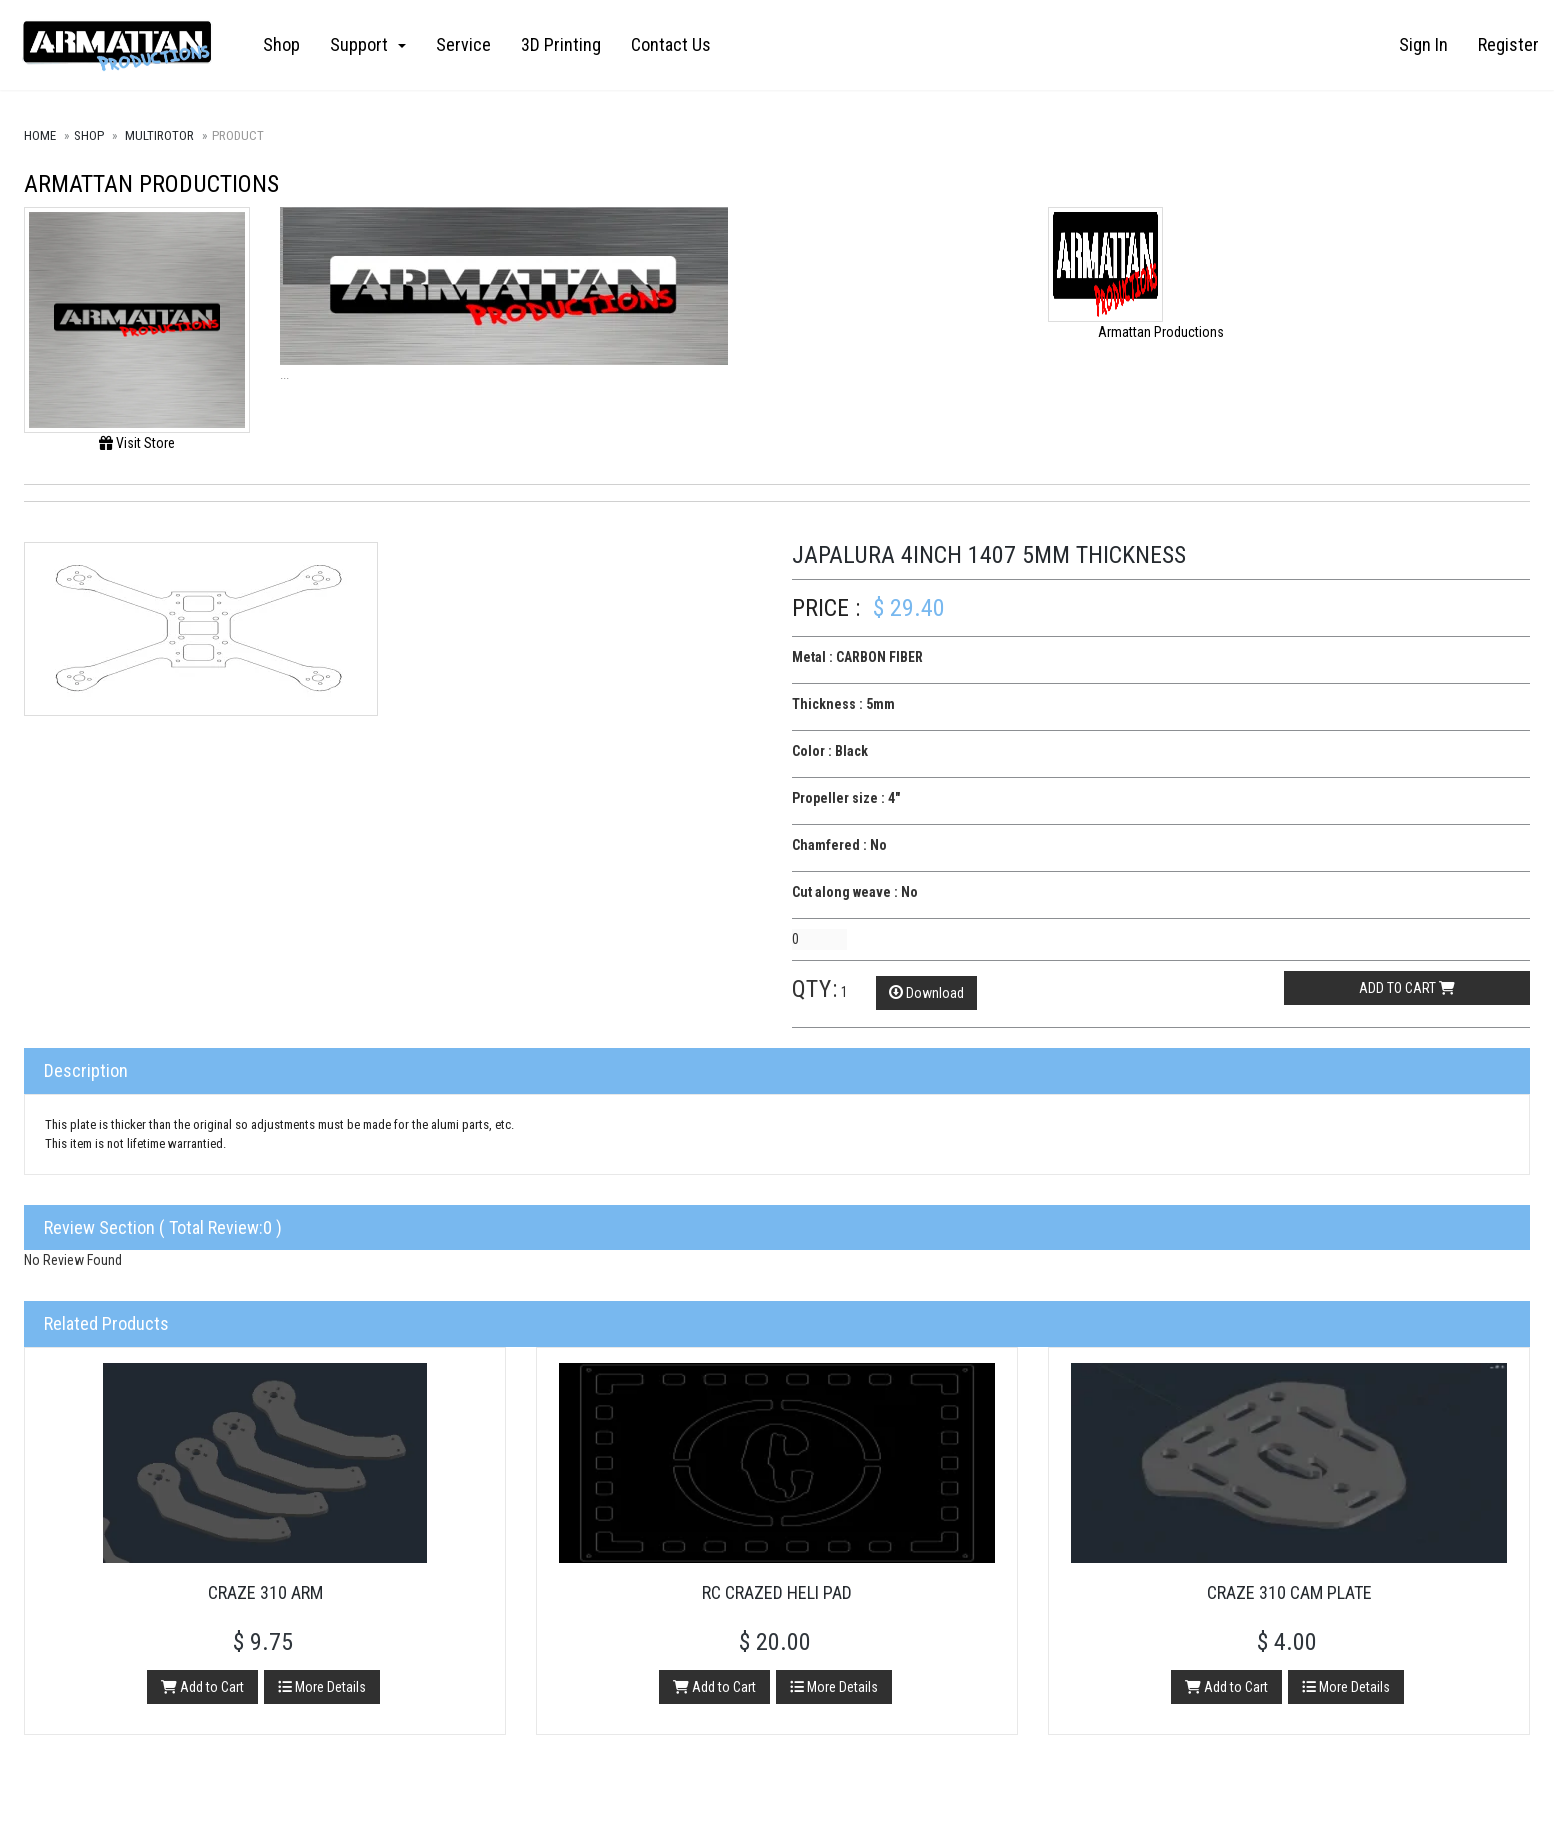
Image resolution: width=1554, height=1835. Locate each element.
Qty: (815, 989)
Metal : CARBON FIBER (857, 657)
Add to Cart (202, 1687)
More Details (322, 1687)
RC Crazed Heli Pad (777, 1592)
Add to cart (1407, 988)
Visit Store (137, 443)
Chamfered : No (839, 845)
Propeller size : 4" (846, 798)
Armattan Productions (151, 184)
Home (40, 135)
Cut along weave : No (855, 892)
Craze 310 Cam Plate (1289, 1592)
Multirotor (159, 135)
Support (368, 44)
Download (926, 993)
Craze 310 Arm (265, 1592)
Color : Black (830, 751)
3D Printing (561, 44)
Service (463, 44)
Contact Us (671, 44)
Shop (281, 44)
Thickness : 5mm (843, 704)
